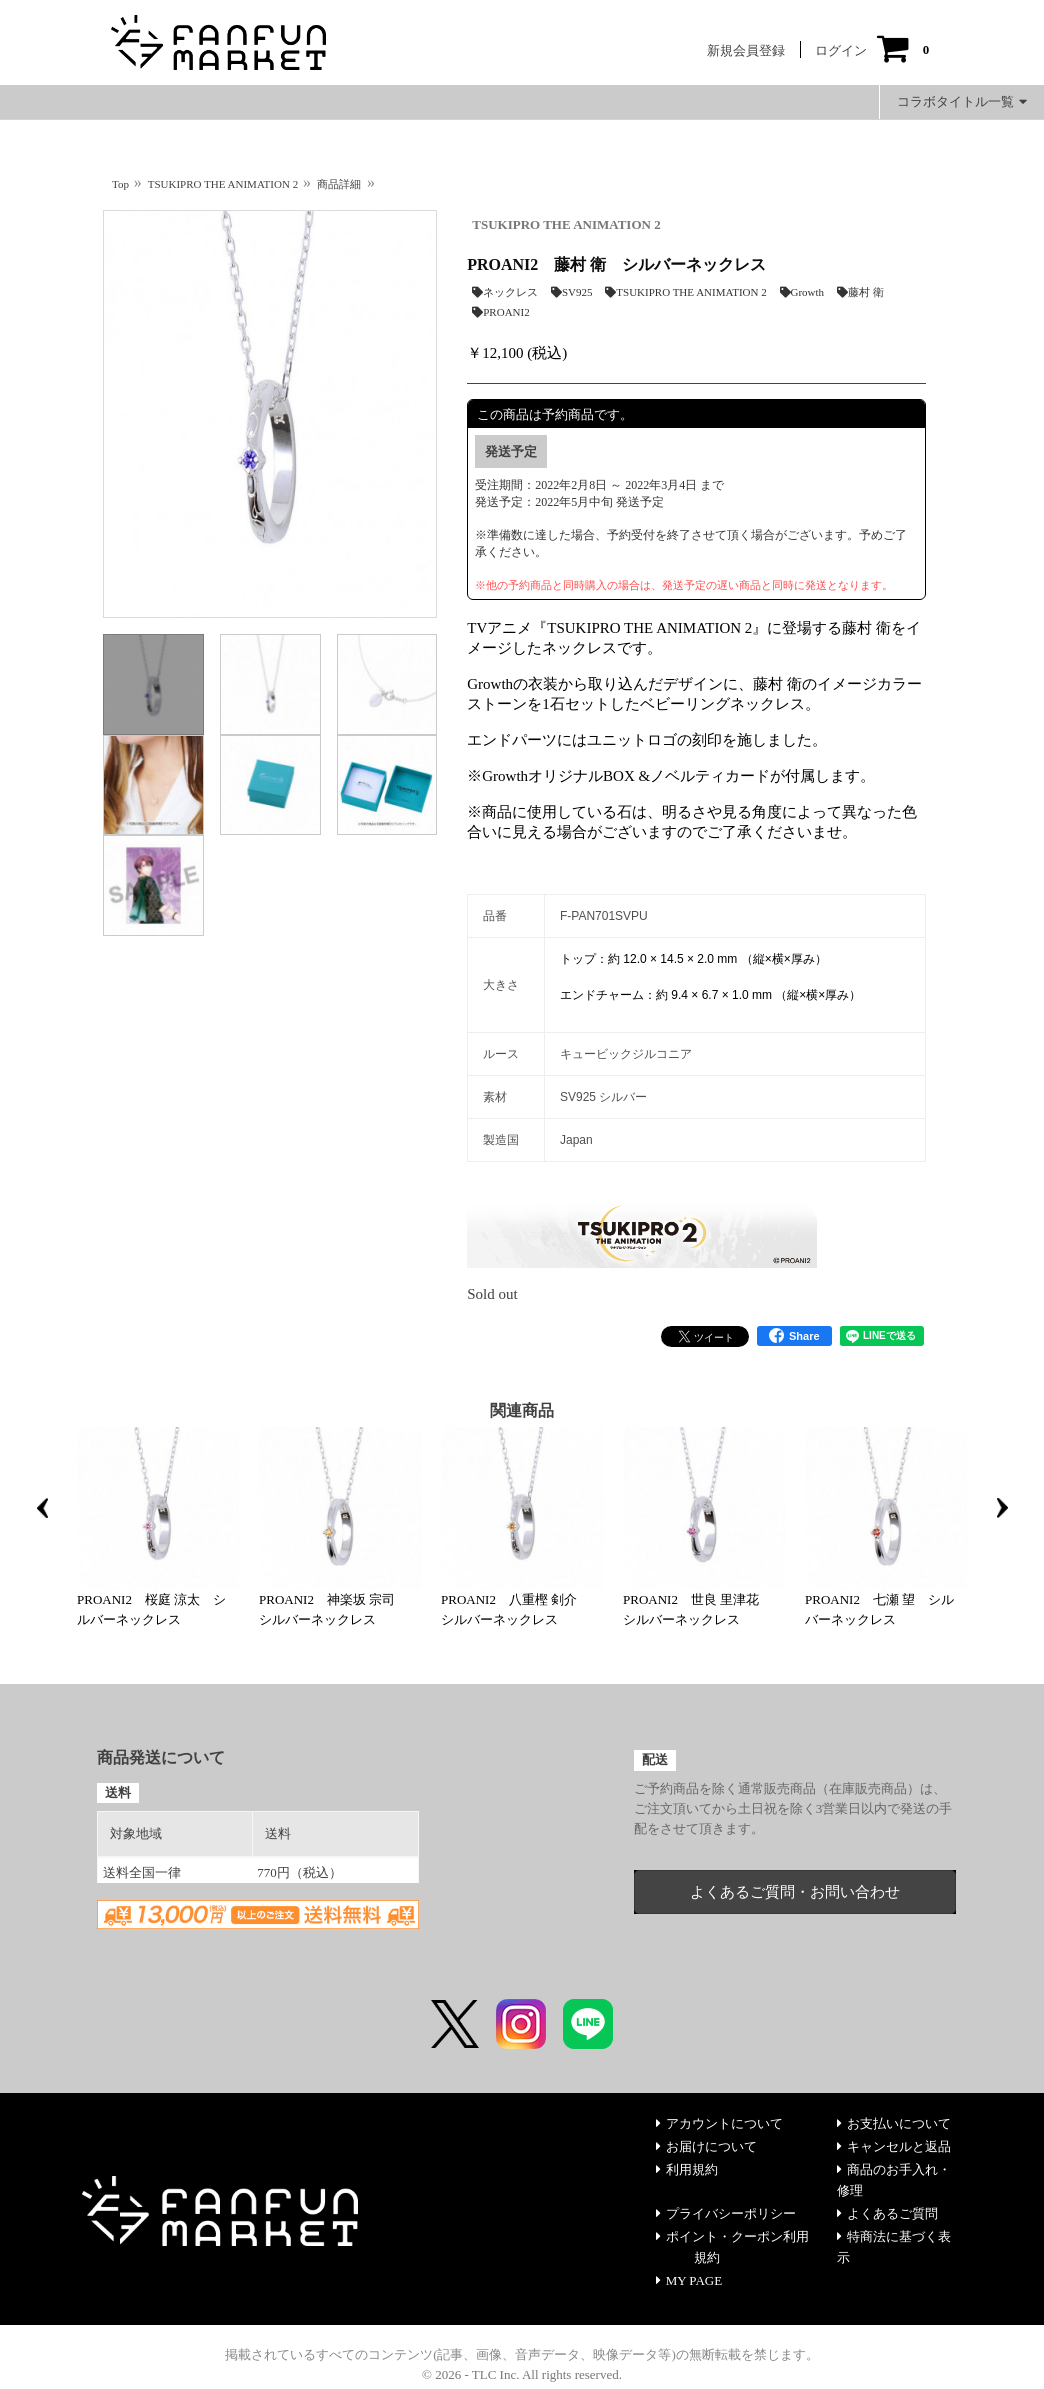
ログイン (841, 50)
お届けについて (706, 2146)
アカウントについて (719, 2123)
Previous (42, 1508)
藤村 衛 (860, 292)
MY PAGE (689, 2280)
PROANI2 (500, 312)
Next (1002, 1508)
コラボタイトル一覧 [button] (962, 101)
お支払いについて (894, 2123)
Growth (802, 292)
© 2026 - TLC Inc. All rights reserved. (522, 2374)
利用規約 (687, 2169)
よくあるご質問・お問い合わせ (795, 1892)
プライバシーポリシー (726, 2213)
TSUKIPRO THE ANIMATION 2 (566, 224)
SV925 (572, 292)
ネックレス (505, 292)
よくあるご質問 (887, 2213)
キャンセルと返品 (894, 2146)
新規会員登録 (746, 50)
